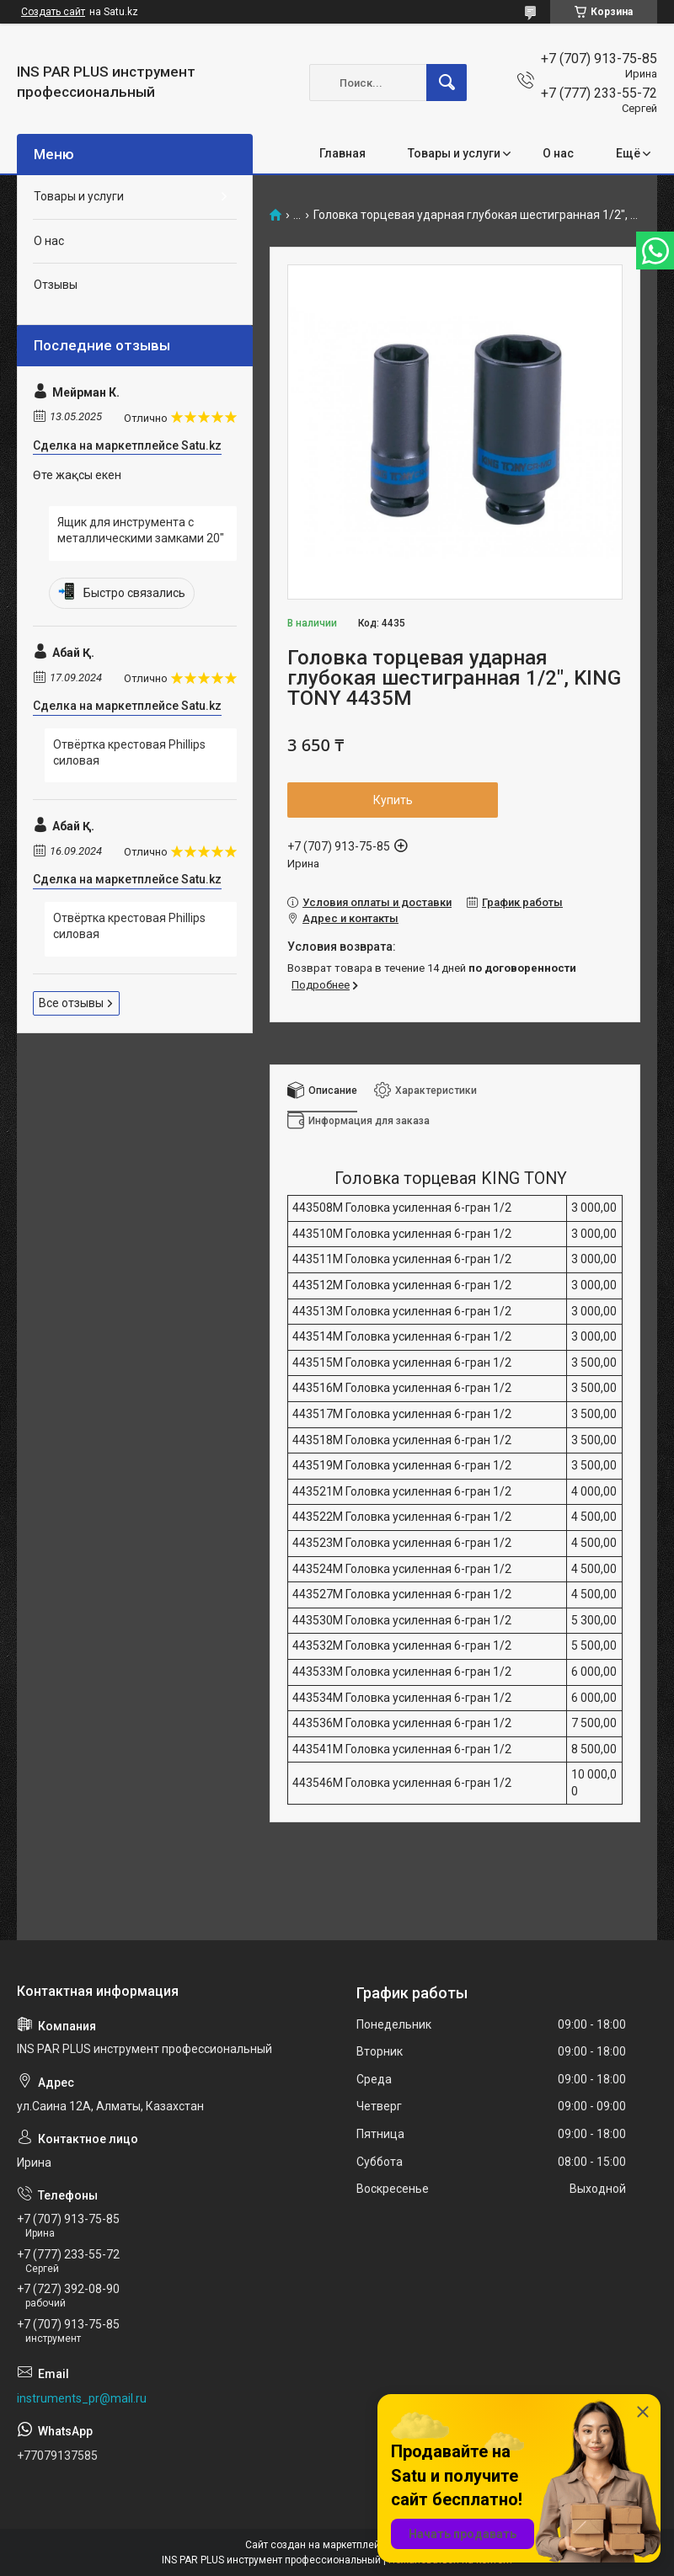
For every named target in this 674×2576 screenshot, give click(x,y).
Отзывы (56, 284)
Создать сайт (53, 12)
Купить (393, 800)
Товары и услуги (454, 153)
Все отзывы (71, 1003)
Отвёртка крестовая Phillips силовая (129, 753)
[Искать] (446, 82)
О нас (558, 153)
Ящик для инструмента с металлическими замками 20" (140, 530)
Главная (342, 153)
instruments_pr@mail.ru (82, 2398)
